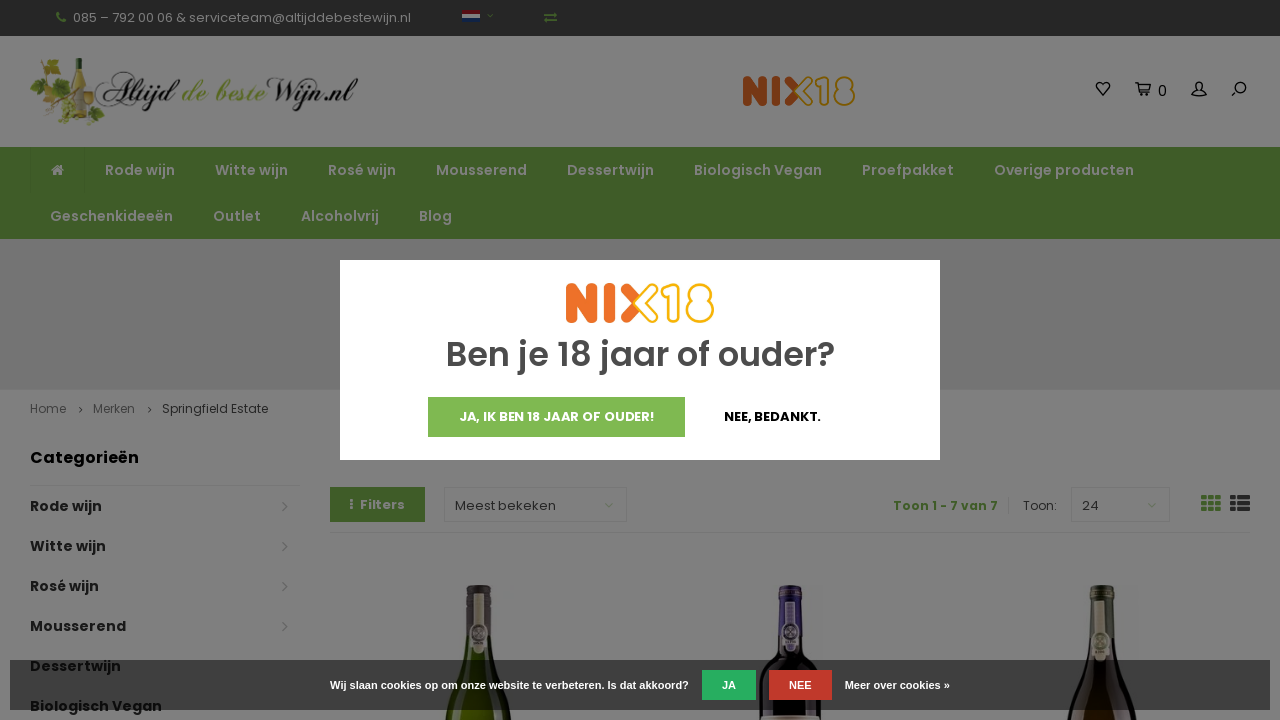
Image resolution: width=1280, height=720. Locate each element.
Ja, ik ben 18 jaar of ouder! (556, 416)
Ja (729, 685)
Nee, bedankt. (772, 416)
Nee (800, 685)
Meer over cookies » (897, 685)
